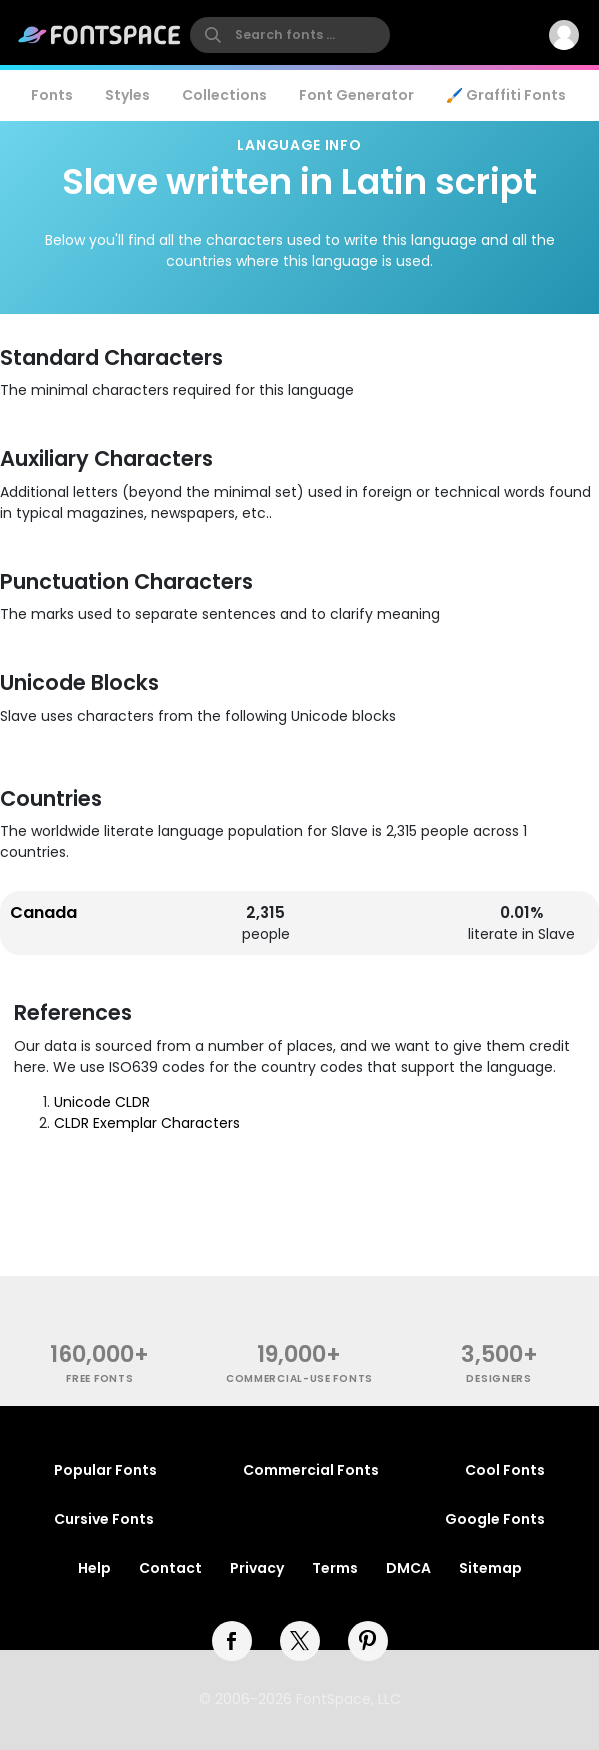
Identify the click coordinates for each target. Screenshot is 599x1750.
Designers (498, 1378)
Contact (170, 1568)
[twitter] (300, 1641)
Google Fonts (495, 1519)
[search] (290, 35)
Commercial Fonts (311, 1470)
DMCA (408, 1568)
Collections (224, 95)
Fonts (52, 95)
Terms (335, 1568)
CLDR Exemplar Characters (147, 1123)
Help (94, 1568)
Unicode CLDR (102, 1102)
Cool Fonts (505, 1470)
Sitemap (490, 1568)
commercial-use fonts (299, 1378)
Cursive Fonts (104, 1519)
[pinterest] (368, 1641)
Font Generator (356, 95)
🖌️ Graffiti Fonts (506, 95)
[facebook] (232, 1641)
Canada (43, 912)
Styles (127, 95)
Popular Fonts (105, 1470)
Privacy (257, 1568)
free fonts (99, 1378)
